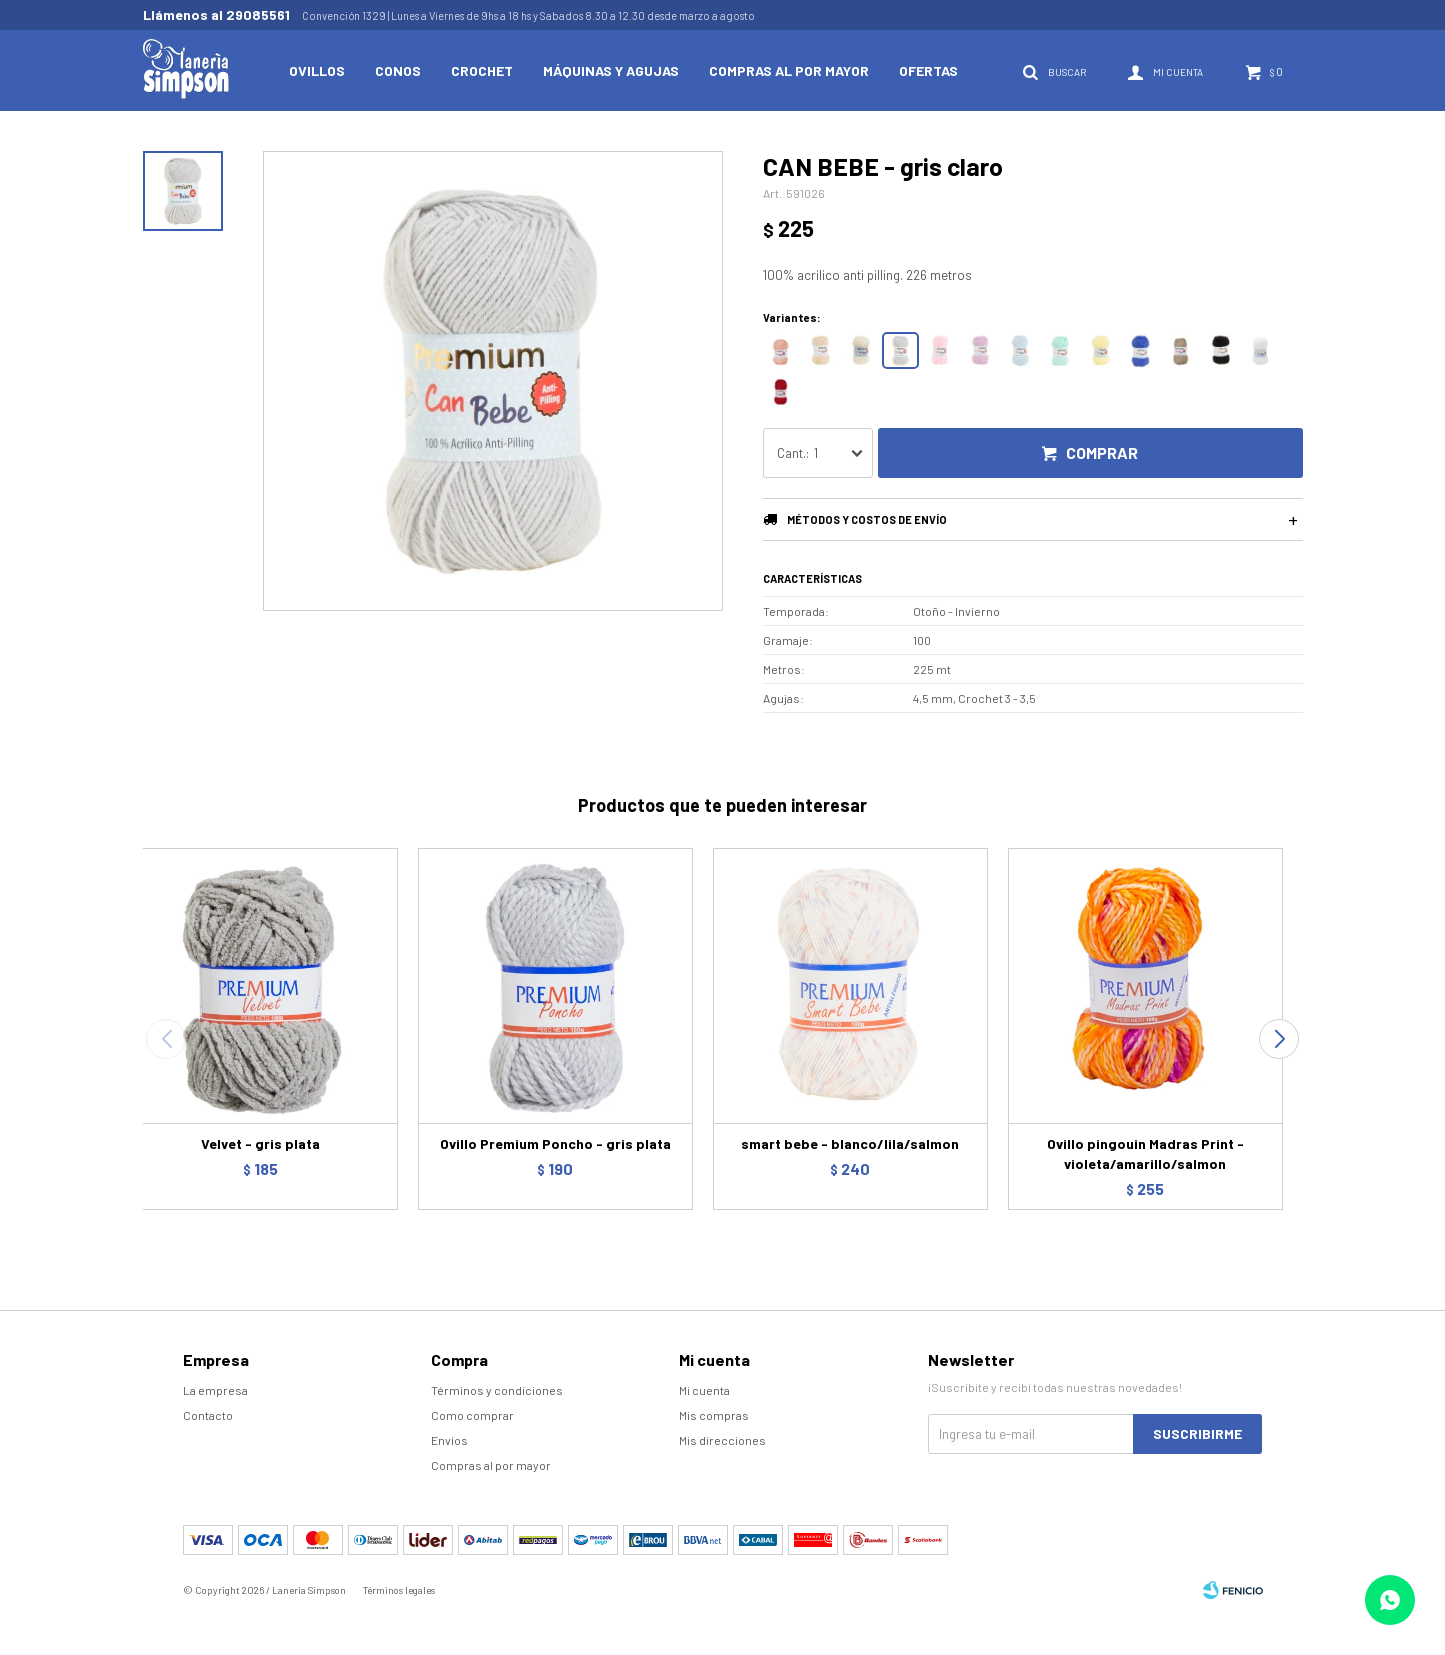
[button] (1279, 1039)
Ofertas (928, 70)
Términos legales (399, 1590)
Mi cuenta (704, 1390)
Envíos (449, 1440)
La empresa (215, 1390)
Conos (398, 70)
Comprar (1102, 452)
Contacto (208, 1415)
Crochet (482, 70)
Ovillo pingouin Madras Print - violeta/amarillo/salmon (1145, 1153)
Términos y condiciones (497, 1390)
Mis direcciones (722, 1440)
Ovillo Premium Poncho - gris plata (555, 1143)
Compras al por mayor (789, 70)
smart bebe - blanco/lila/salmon (850, 1143)
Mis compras (714, 1415)
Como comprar (472, 1415)
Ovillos (317, 70)
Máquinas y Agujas (611, 70)
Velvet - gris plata (260, 1143)
